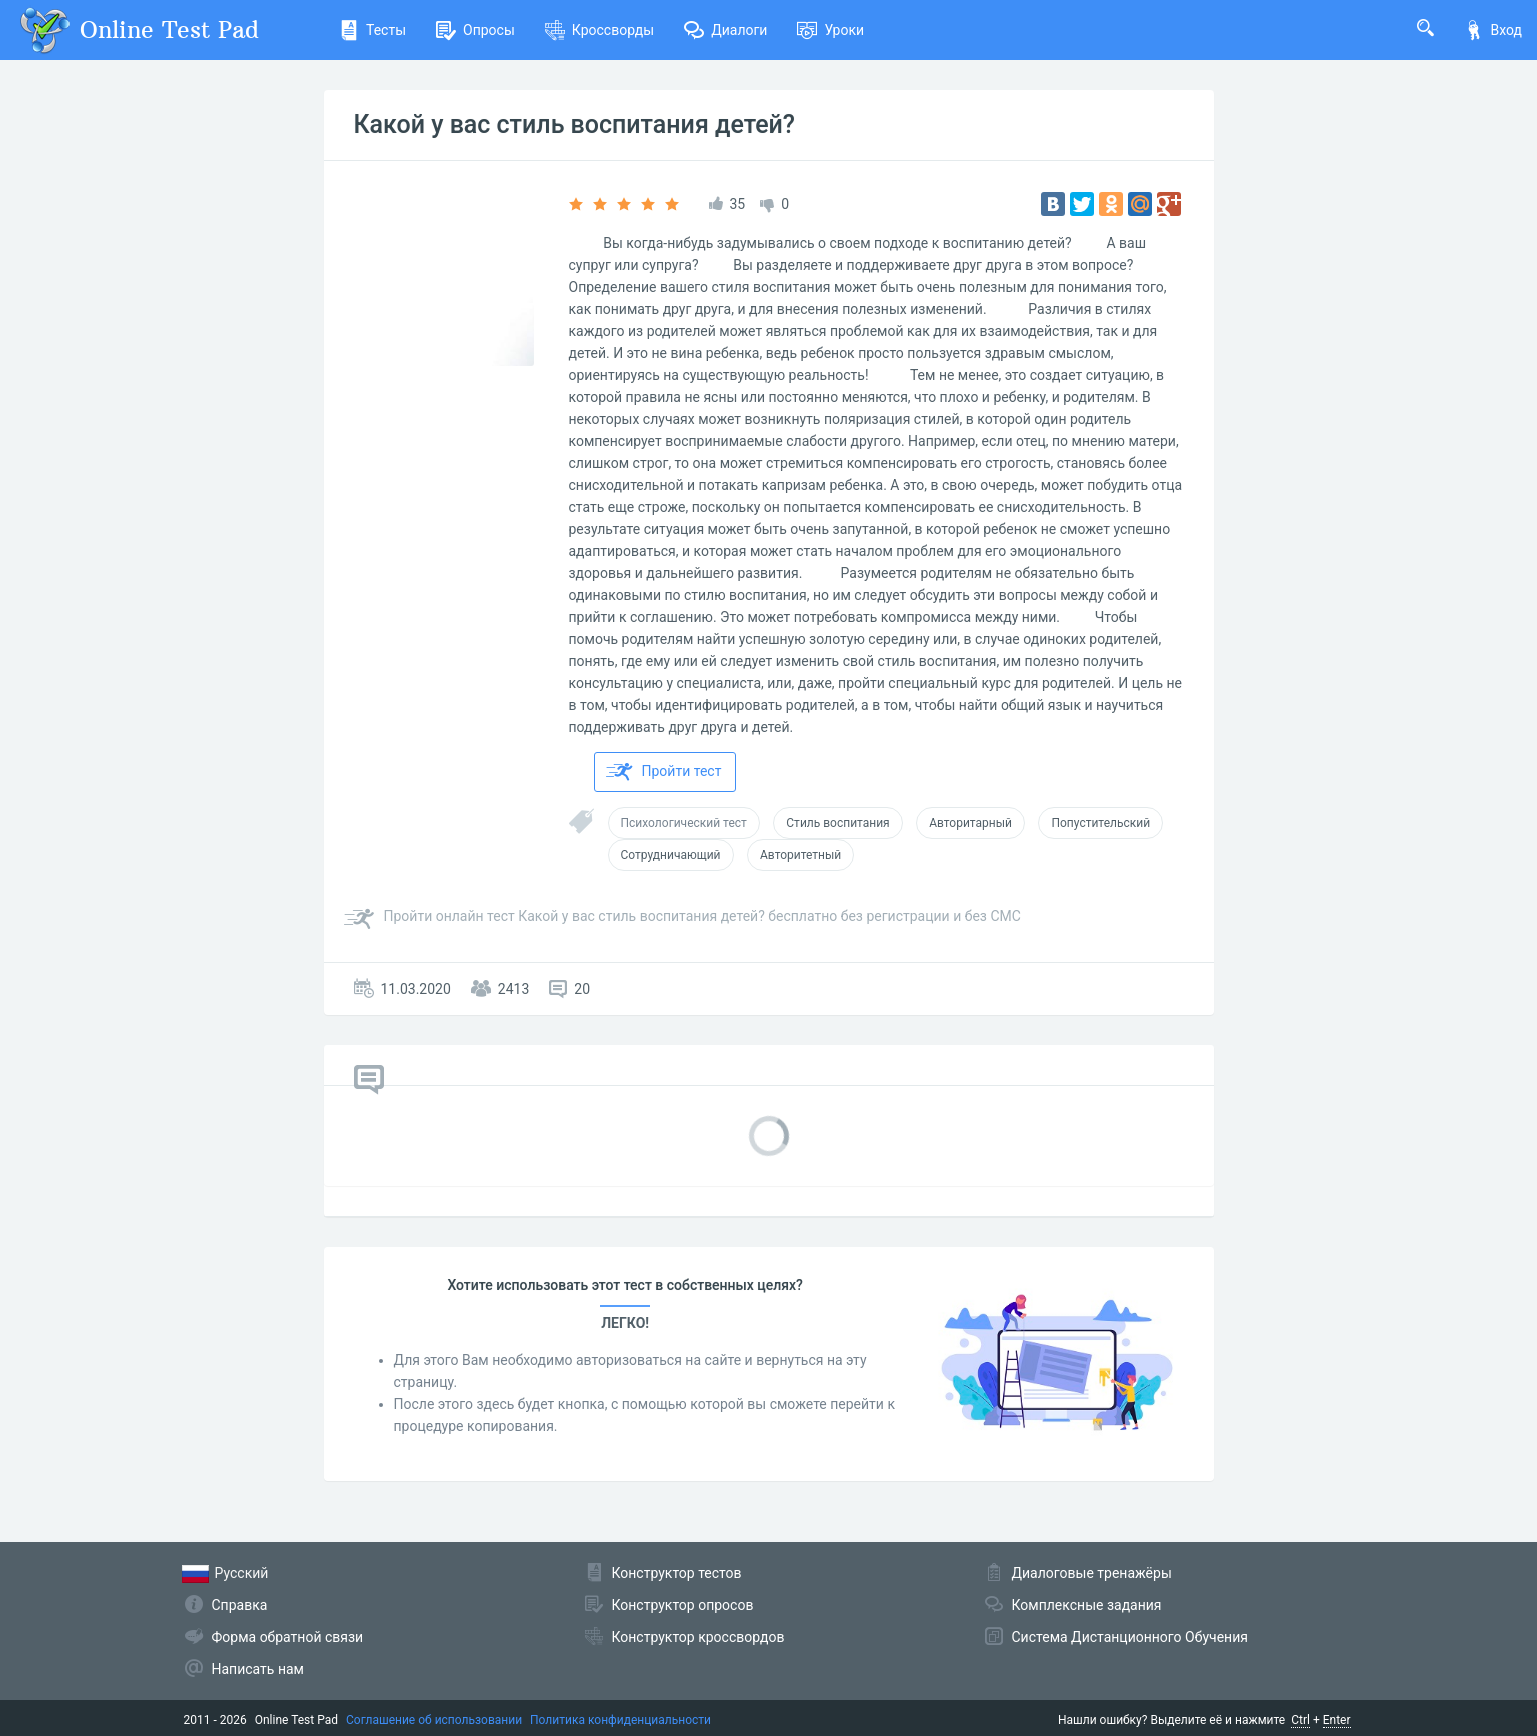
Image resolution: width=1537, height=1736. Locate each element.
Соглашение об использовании (434, 1720)
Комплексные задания (1087, 1605)
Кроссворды (599, 30)
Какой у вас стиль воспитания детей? (575, 124)
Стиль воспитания (837, 823)
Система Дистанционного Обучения (1130, 1637)
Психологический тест (684, 823)
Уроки (830, 30)
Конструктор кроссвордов (698, 1637)
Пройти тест (664, 772)
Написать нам (258, 1669)
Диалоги (725, 30)
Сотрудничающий (671, 855)
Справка (240, 1605)
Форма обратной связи (288, 1637)
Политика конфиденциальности (620, 1720)
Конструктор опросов (683, 1605)
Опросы (475, 30)
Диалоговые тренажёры (1092, 1573)
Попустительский (1100, 823)
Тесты (372, 30)
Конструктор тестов (677, 1573)
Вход (1493, 30)
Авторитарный (970, 823)
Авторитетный (800, 855)
